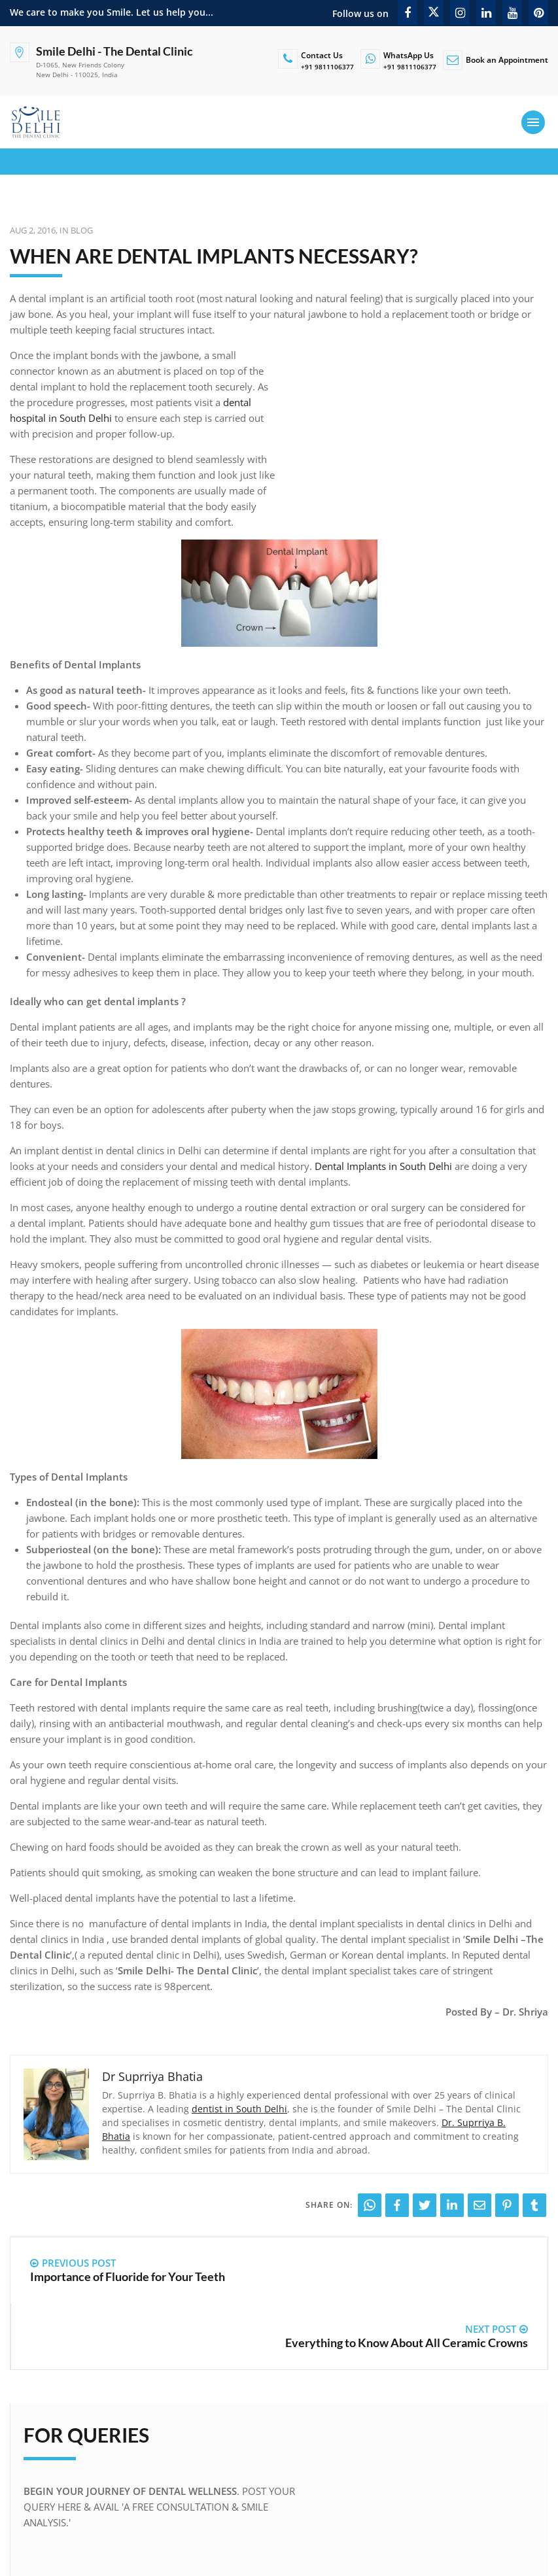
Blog (82, 230)
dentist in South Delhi (239, 2109)
